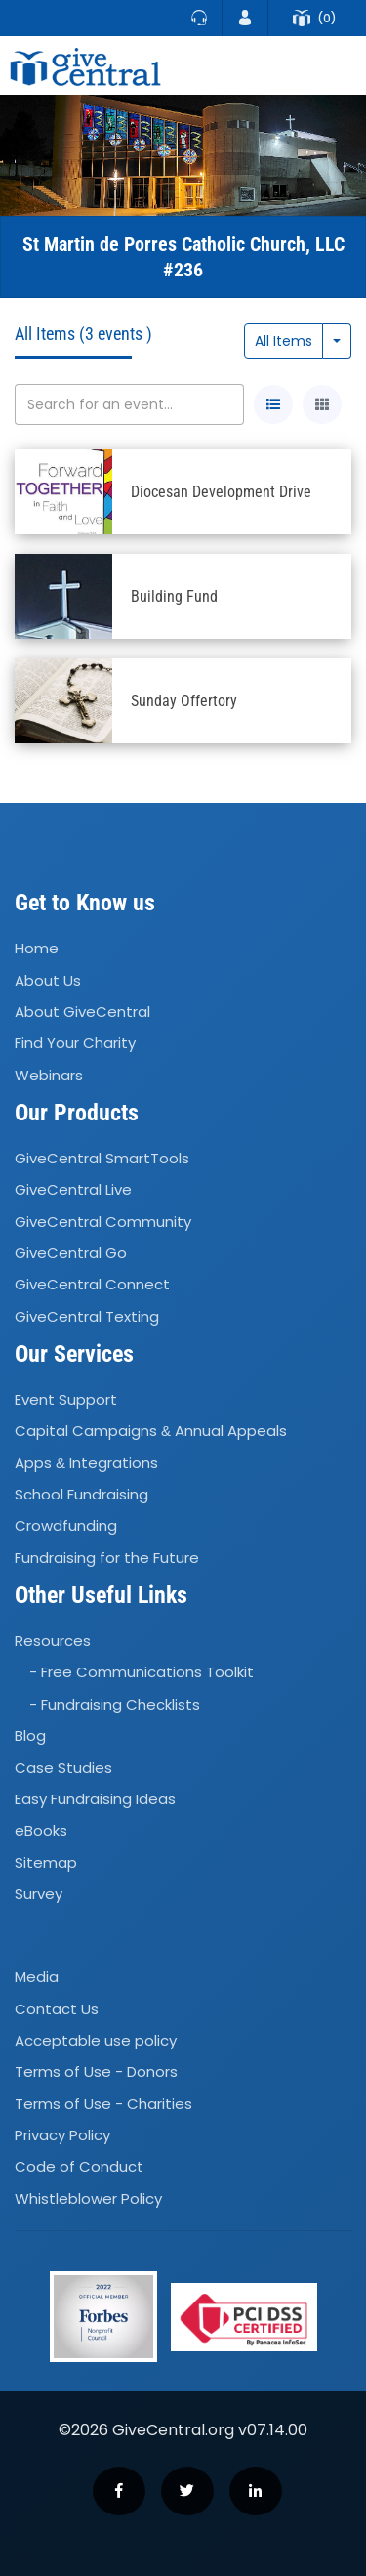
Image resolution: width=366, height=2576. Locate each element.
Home (37, 948)
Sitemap (46, 1862)
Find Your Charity (75, 1044)
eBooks (41, 1830)
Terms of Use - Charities (103, 2103)
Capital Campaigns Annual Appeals (151, 1431)
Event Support (66, 1399)
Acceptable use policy (96, 2040)
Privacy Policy (62, 2135)
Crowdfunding (66, 1526)
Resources (53, 1640)
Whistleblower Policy (88, 2198)
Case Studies (63, 1767)
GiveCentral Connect (92, 1285)
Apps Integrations (86, 1463)
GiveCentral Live (73, 1189)
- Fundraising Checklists (114, 1704)
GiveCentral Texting (87, 1316)
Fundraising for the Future (107, 1557)
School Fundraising (81, 1494)
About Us (48, 980)
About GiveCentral (82, 1011)
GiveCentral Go (71, 1253)
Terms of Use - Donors (96, 2071)
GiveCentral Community (103, 1221)
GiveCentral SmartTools (102, 1158)
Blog (30, 1735)
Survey (38, 1893)
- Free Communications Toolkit (141, 1673)
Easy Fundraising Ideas (95, 1799)
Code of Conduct (79, 2167)
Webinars (49, 1075)
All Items (283, 341)
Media (37, 1976)
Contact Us (57, 2009)
